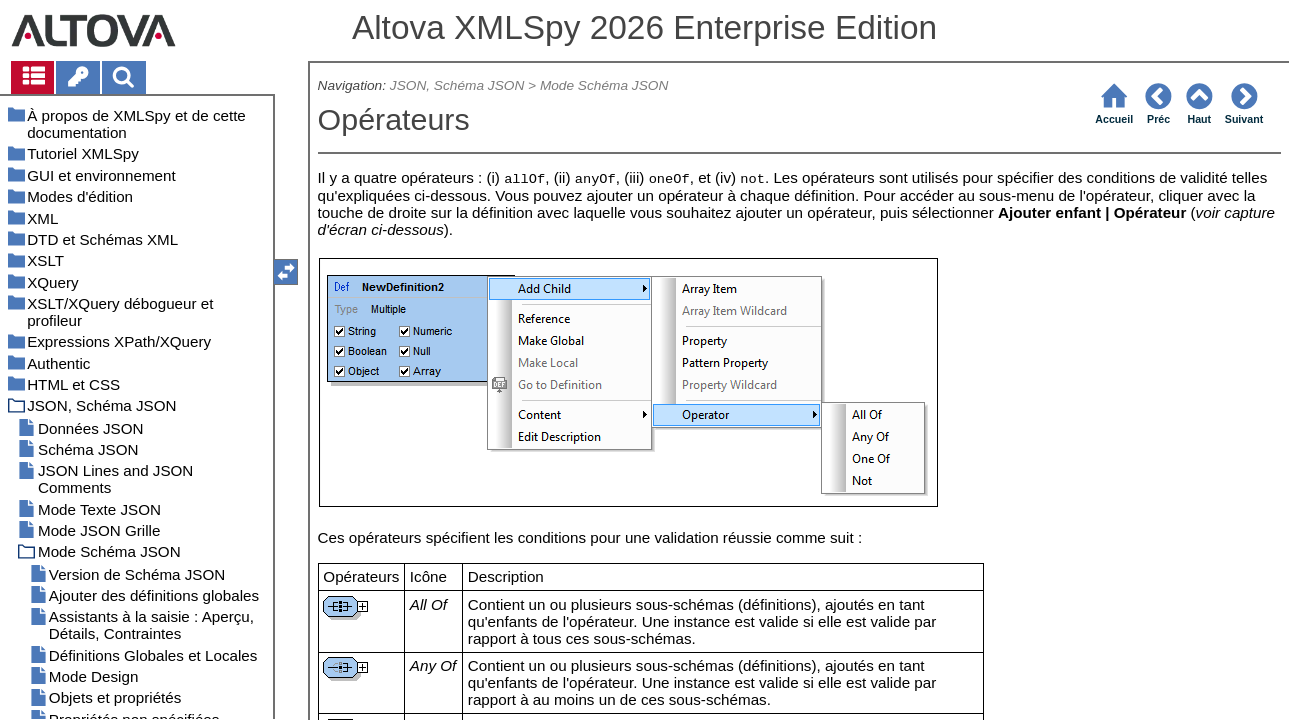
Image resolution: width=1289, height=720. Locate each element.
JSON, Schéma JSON (457, 85)
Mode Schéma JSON (604, 85)
